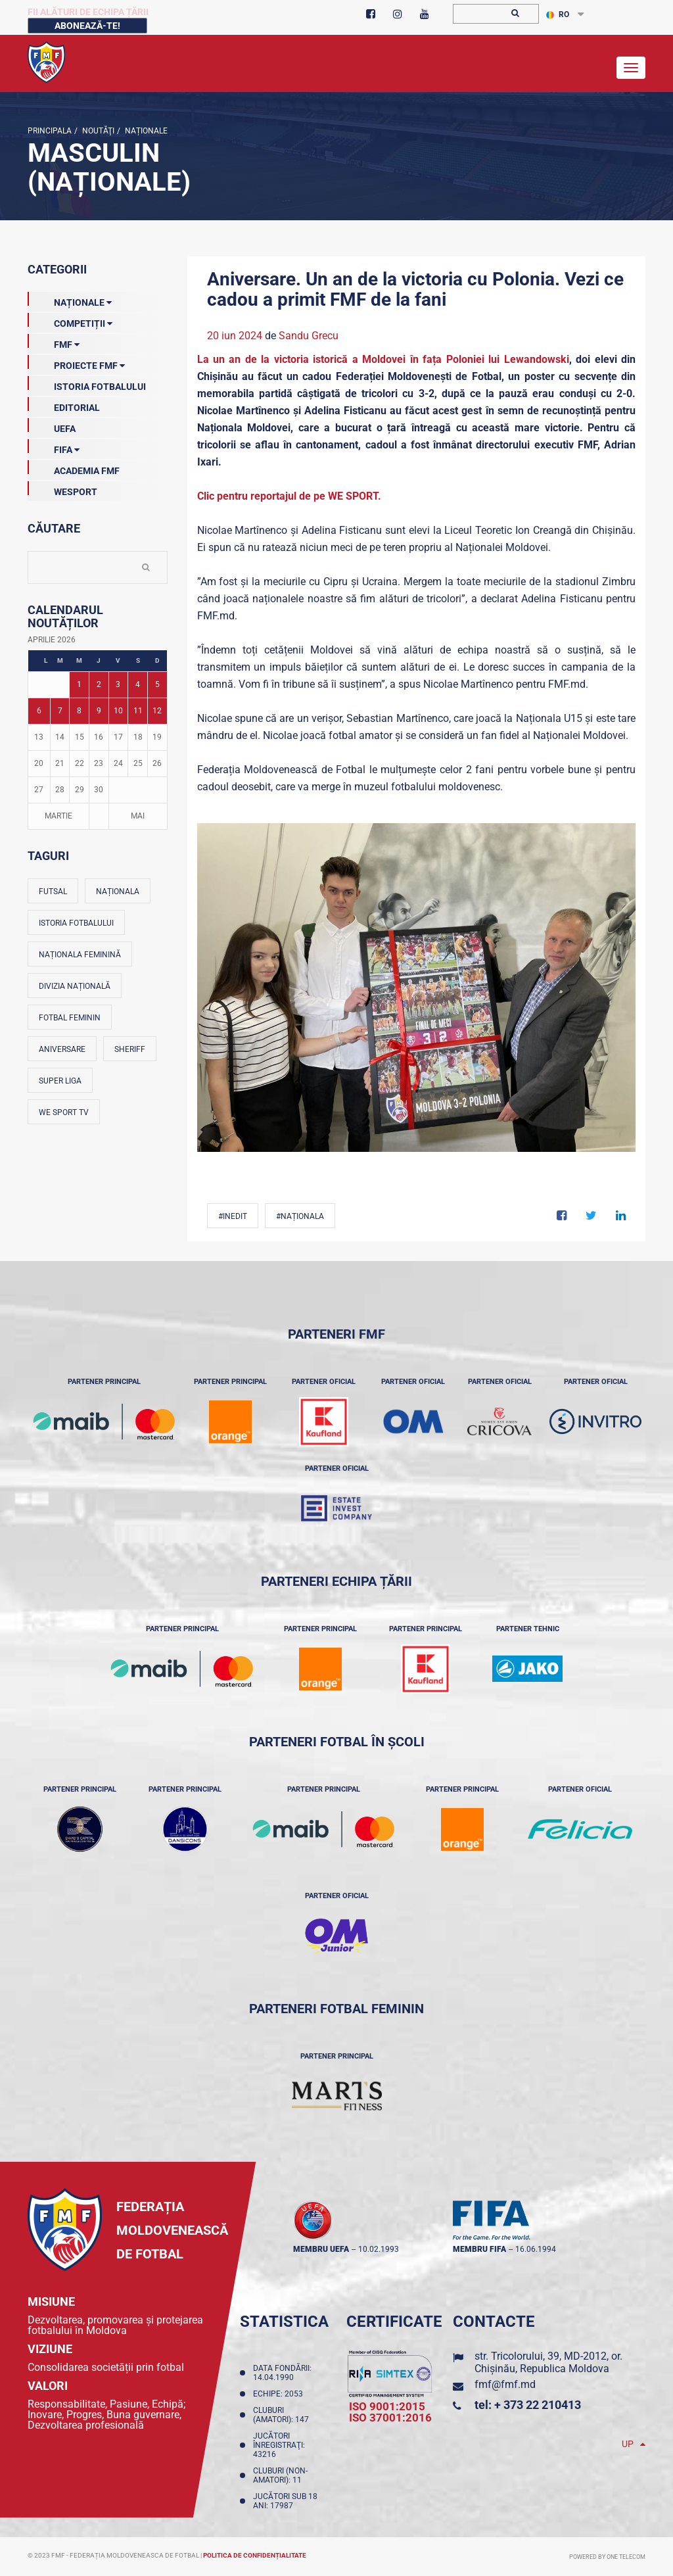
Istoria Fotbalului (87, 384)
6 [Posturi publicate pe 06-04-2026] (39, 710)
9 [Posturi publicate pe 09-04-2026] (99, 710)
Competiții (70, 321)
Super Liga (60, 1080)
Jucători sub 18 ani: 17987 (285, 2501)
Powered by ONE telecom (607, 2557)
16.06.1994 (535, 2249)
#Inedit (232, 1216)
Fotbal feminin (70, 1017)
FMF (54, 342)
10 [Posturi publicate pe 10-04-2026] (118, 710)
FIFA (54, 447)
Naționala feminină (80, 954)
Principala (50, 130)
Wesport (62, 489)
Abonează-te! (87, 25)
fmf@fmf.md (505, 2384)
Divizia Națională (74, 986)
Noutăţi (97, 130)
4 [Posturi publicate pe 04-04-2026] (137, 684)
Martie (58, 816)
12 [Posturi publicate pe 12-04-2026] (157, 710)
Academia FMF (74, 468)
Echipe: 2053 (280, 2393)
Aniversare (62, 1049)
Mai (138, 816)
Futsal (53, 891)
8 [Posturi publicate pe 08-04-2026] (79, 710)
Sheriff (129, 1049)
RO (557, 14)
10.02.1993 (378, 2249)
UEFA (52, 426)
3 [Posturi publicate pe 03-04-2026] (118, 684)
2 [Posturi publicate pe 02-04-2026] (99, 684)
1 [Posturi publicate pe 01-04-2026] (79, 684)
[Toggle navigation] (630, 68)
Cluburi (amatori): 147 (283, 2415)
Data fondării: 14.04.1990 (282, 2373)
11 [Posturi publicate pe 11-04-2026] (138, 710)
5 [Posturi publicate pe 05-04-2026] (157, 684)
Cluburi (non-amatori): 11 (280, 2475)
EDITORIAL (64, 405)
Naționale (145, 130)
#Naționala (300, 1216)
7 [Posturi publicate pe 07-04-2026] (60, 710)
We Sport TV (64, 1112)
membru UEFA (321, 2249)
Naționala (117, 891)
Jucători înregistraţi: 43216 (279, 2445)
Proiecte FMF (76, 363)
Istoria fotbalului (76, 923)
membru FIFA (479, 2249)
